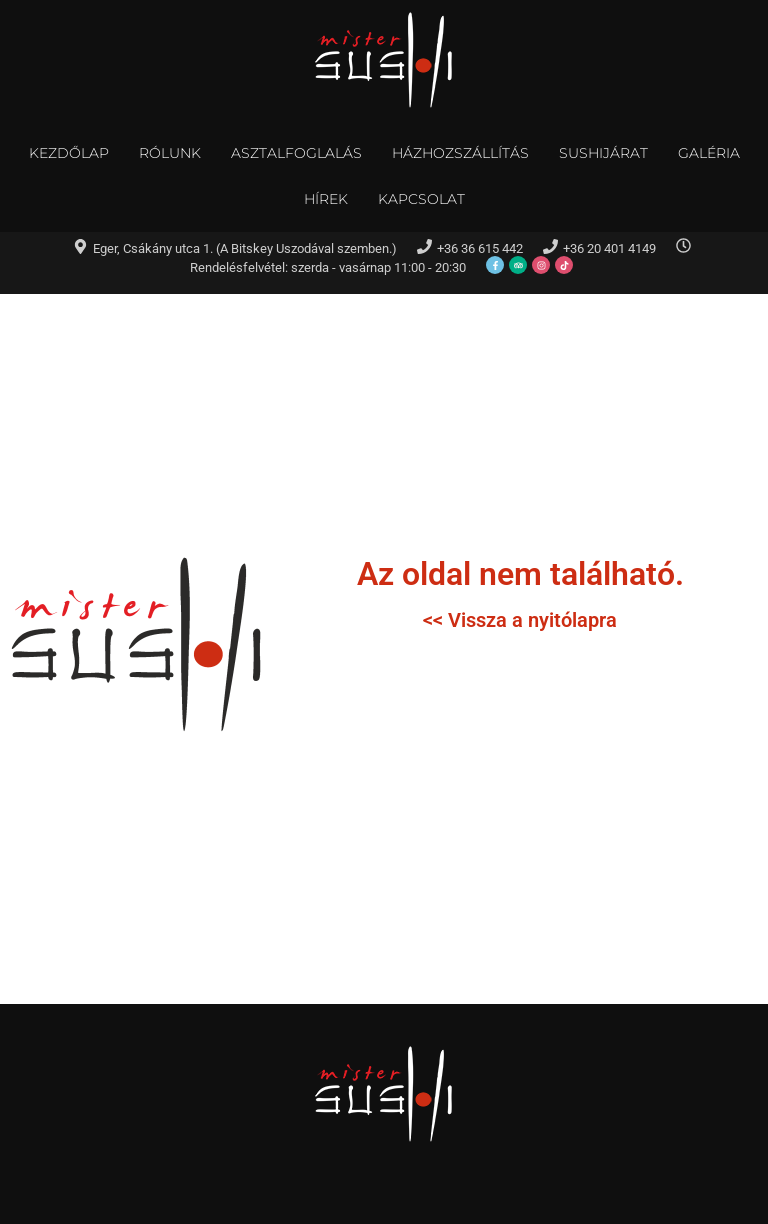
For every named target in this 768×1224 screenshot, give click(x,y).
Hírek (326, 199)
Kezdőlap (69, 153)
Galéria (709, 153)
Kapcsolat (421, 199)
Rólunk (170, 153)
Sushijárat (603, 153)
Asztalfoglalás (296, 153)
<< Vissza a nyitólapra (520, 620)
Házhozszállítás (460, 153)
